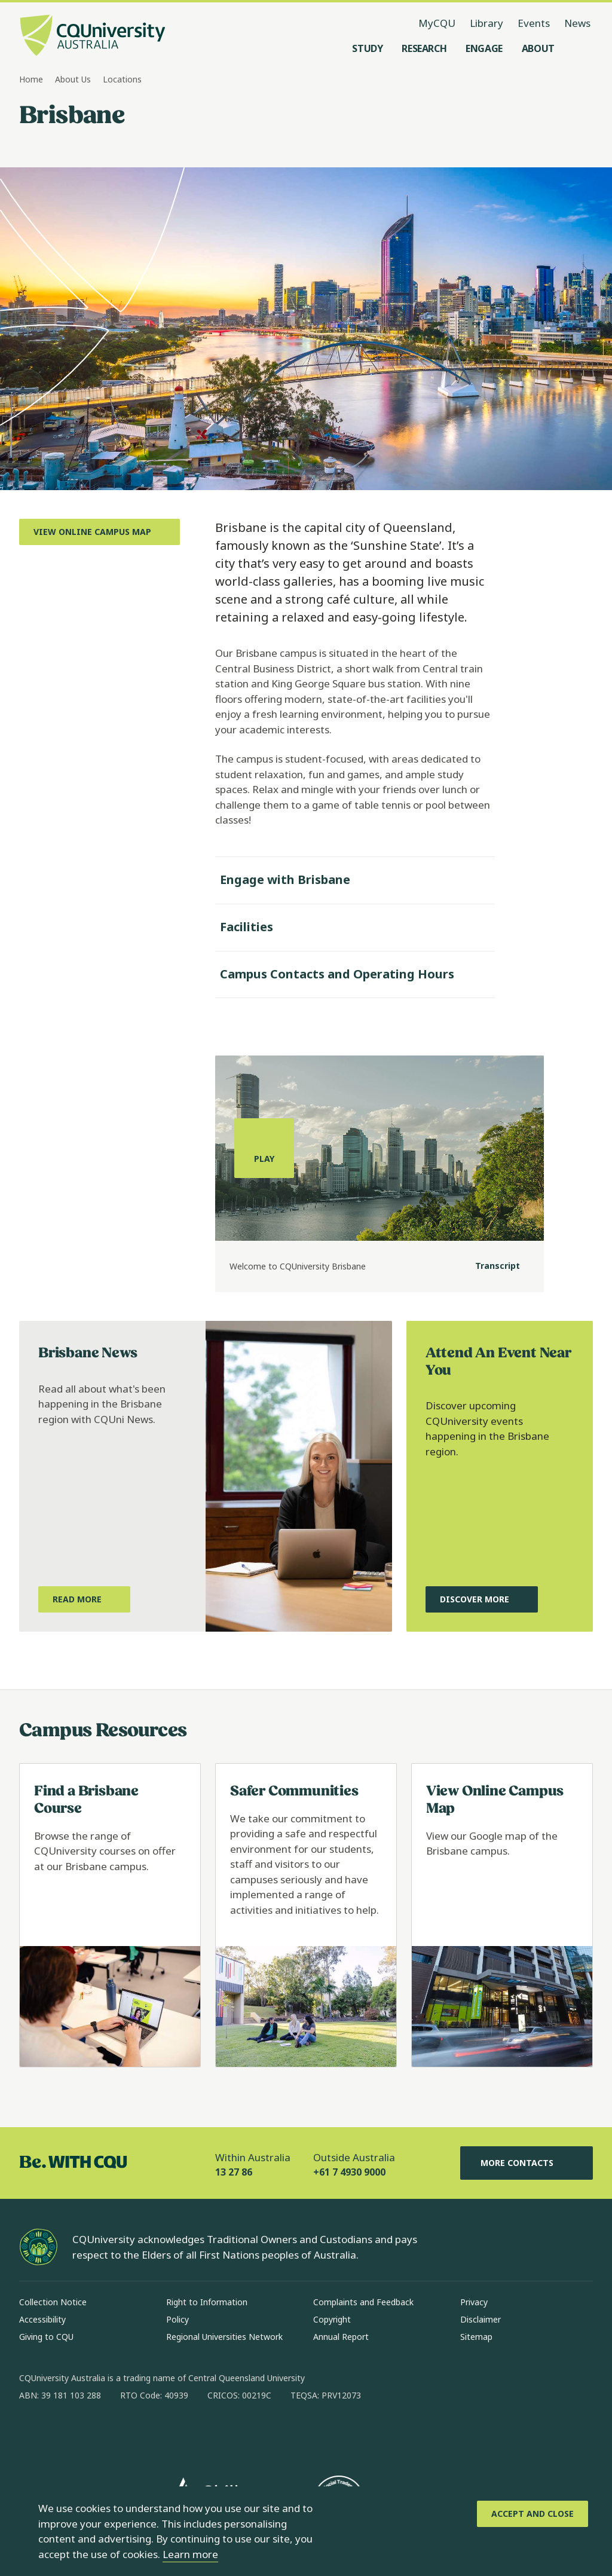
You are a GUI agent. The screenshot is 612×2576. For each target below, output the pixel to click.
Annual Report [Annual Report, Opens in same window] (341, 2336)
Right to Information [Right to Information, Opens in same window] (206, 2302)
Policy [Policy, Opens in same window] (177, 2319)
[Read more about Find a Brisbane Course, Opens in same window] (110, 1915)
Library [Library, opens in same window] (486, 23)
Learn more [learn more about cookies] (190, 2554)
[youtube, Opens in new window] (156, 2434)
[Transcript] (488, 1266)
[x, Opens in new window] (125, 2434)
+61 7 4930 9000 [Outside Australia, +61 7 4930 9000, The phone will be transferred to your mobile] (349, 2172)
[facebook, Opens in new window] (32, 2434)
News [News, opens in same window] (577, 23)
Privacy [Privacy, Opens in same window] (474, 2302)
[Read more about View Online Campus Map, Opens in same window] (502, 1915)
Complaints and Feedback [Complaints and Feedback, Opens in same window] (363, 2302)
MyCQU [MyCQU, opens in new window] (436, 23)
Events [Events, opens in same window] (534, 23)
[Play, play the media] (264, 1148)
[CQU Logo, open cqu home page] (92, 36)
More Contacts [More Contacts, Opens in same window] (527, 2163)
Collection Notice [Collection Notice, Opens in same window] (53, 2302)
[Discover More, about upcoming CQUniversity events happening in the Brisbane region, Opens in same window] (482, 1599)
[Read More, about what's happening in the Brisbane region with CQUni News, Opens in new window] (84, 1599)
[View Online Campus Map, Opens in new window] (99, 532)
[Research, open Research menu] (424, 48)
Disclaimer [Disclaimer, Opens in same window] (480, 2319)
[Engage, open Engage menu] (484, 48)
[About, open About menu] (538, 48)
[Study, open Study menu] (367, 48)
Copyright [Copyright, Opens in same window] (332, 2319)
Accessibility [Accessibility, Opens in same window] (42, 2319)
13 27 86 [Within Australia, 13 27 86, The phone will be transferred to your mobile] (233, 2172)
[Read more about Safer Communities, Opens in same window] (306, 1915)
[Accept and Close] (532, 2514)
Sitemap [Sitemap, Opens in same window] (476, 2336)
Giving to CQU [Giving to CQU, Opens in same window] (46, 2336)
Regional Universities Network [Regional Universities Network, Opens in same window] (224, 2336)
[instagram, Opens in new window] (63, 2434)
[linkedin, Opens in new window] (94, 2434)
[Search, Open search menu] (581, 48)
